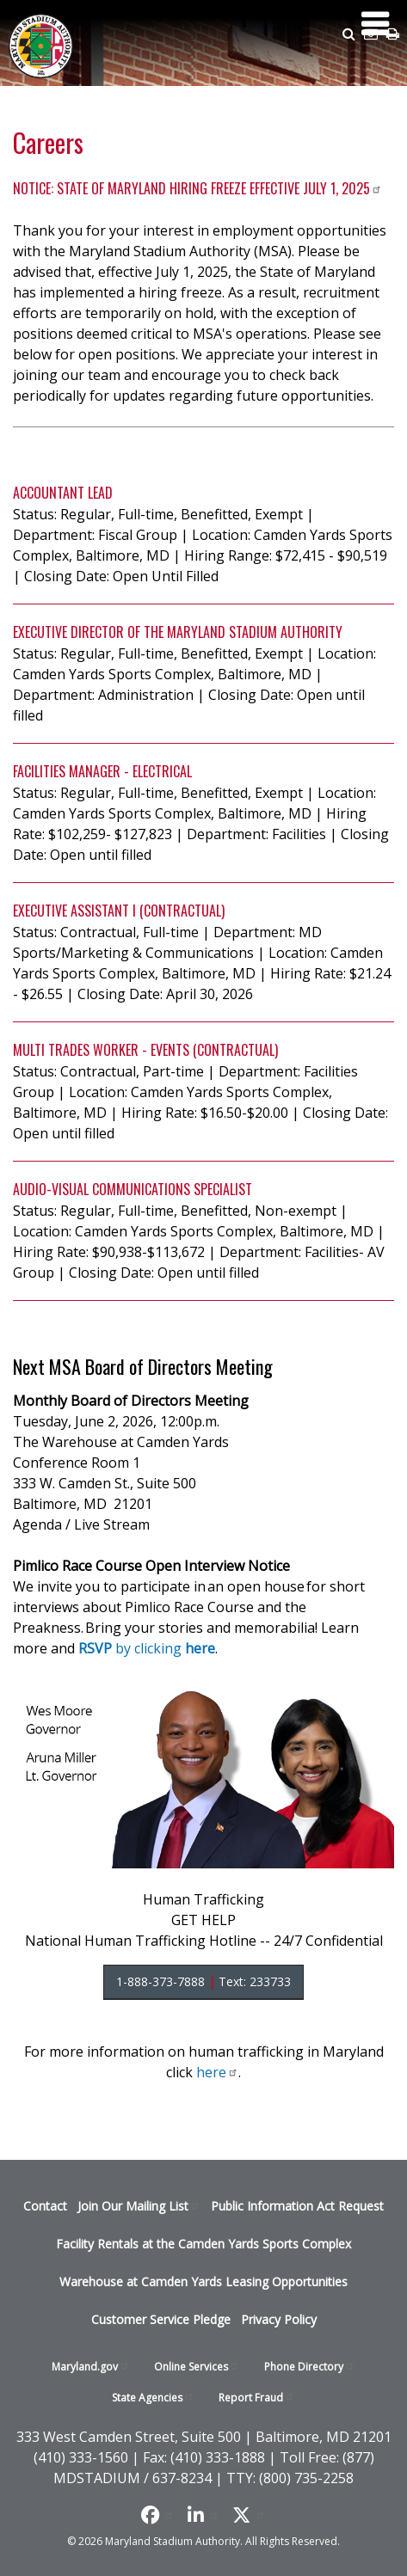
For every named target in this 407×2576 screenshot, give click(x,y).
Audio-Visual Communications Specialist (132, 1189)
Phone (309, 2366)
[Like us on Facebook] (158, 2514)
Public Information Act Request (297, 2206)
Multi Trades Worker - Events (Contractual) (145, 1050)
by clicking (146, 1648)
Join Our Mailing (138, 2206)
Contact (45, 2206)
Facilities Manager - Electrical (102, 771)
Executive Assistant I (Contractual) (119, 910)
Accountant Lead (63, 492)
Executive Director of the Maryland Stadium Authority (177, 632)
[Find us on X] (249, 2514)
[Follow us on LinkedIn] (203, 2514)
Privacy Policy (279, 2319)
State (153, 2397)
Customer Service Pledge (161, 2319)
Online (197, 2366)
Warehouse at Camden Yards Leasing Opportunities (203, 2281)
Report (257, 2397)
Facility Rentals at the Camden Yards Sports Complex (203, 2244)
